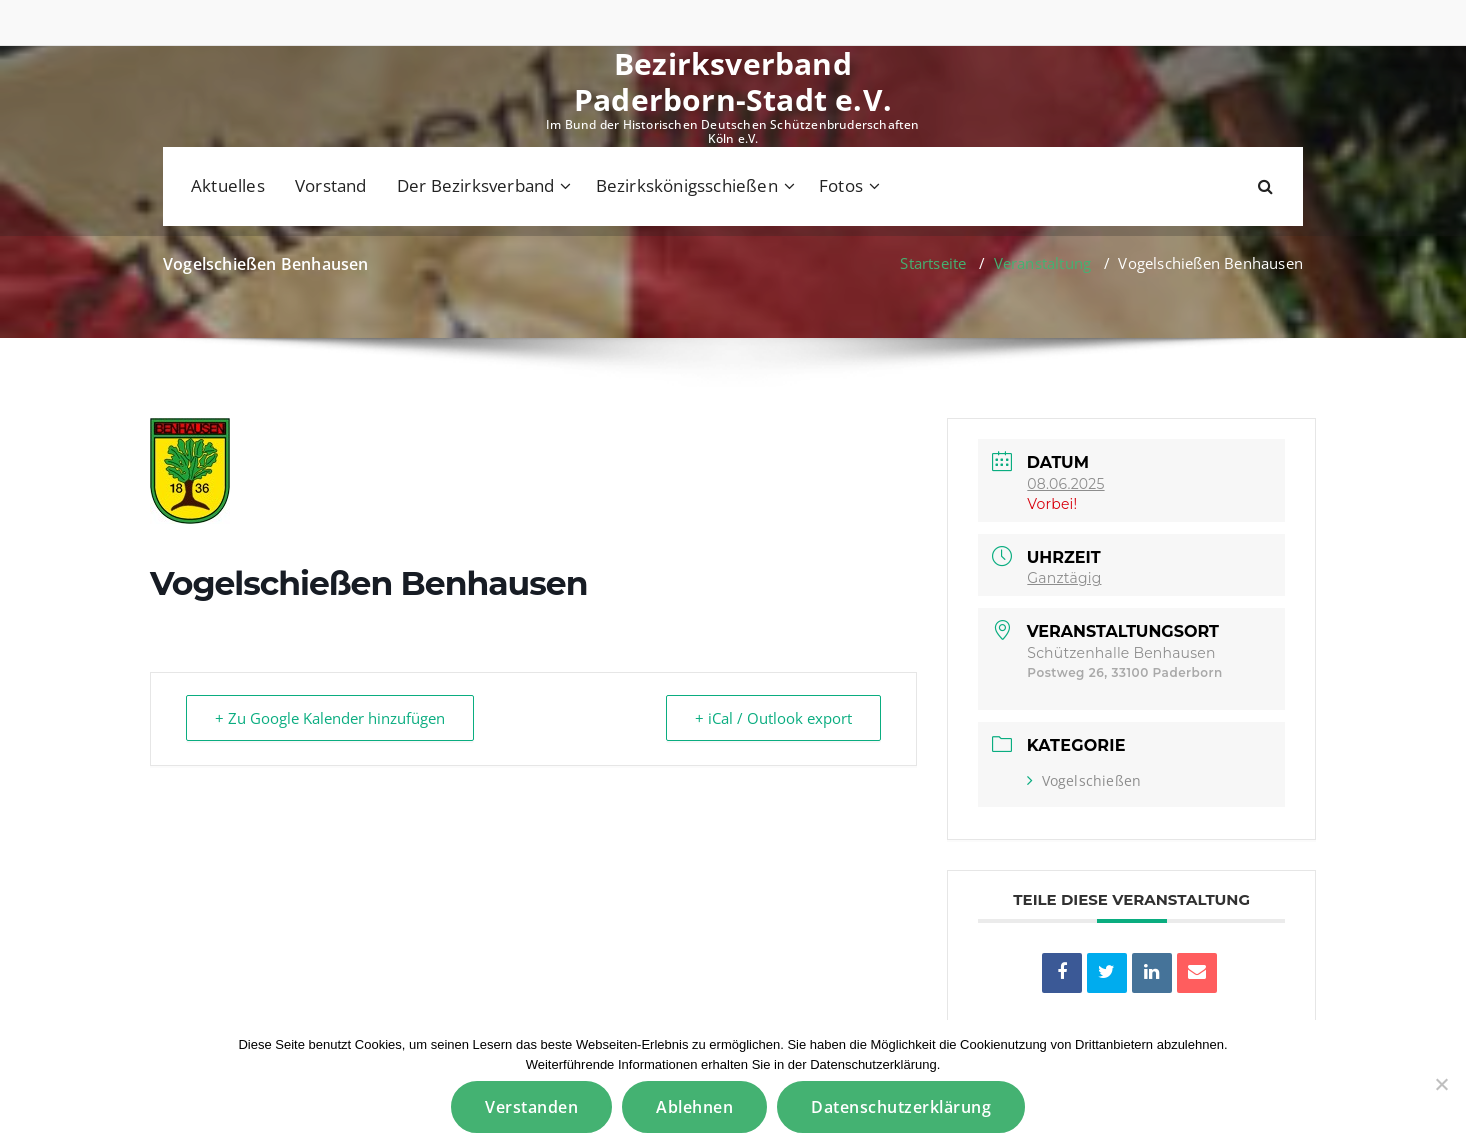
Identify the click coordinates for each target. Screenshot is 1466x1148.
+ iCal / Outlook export (773, 718)
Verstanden (531, 1107)
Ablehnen (694, 1107)
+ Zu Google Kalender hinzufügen (330, 718)
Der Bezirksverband (476, 185)
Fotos (841, 185)
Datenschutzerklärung (901, 1107)
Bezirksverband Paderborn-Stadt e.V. (733, 82)
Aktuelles (228, 185)
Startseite (933, 263)
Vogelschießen (1084, 780)
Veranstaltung (1043, 263)
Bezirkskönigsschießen (687, 185)
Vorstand (331, 185)
